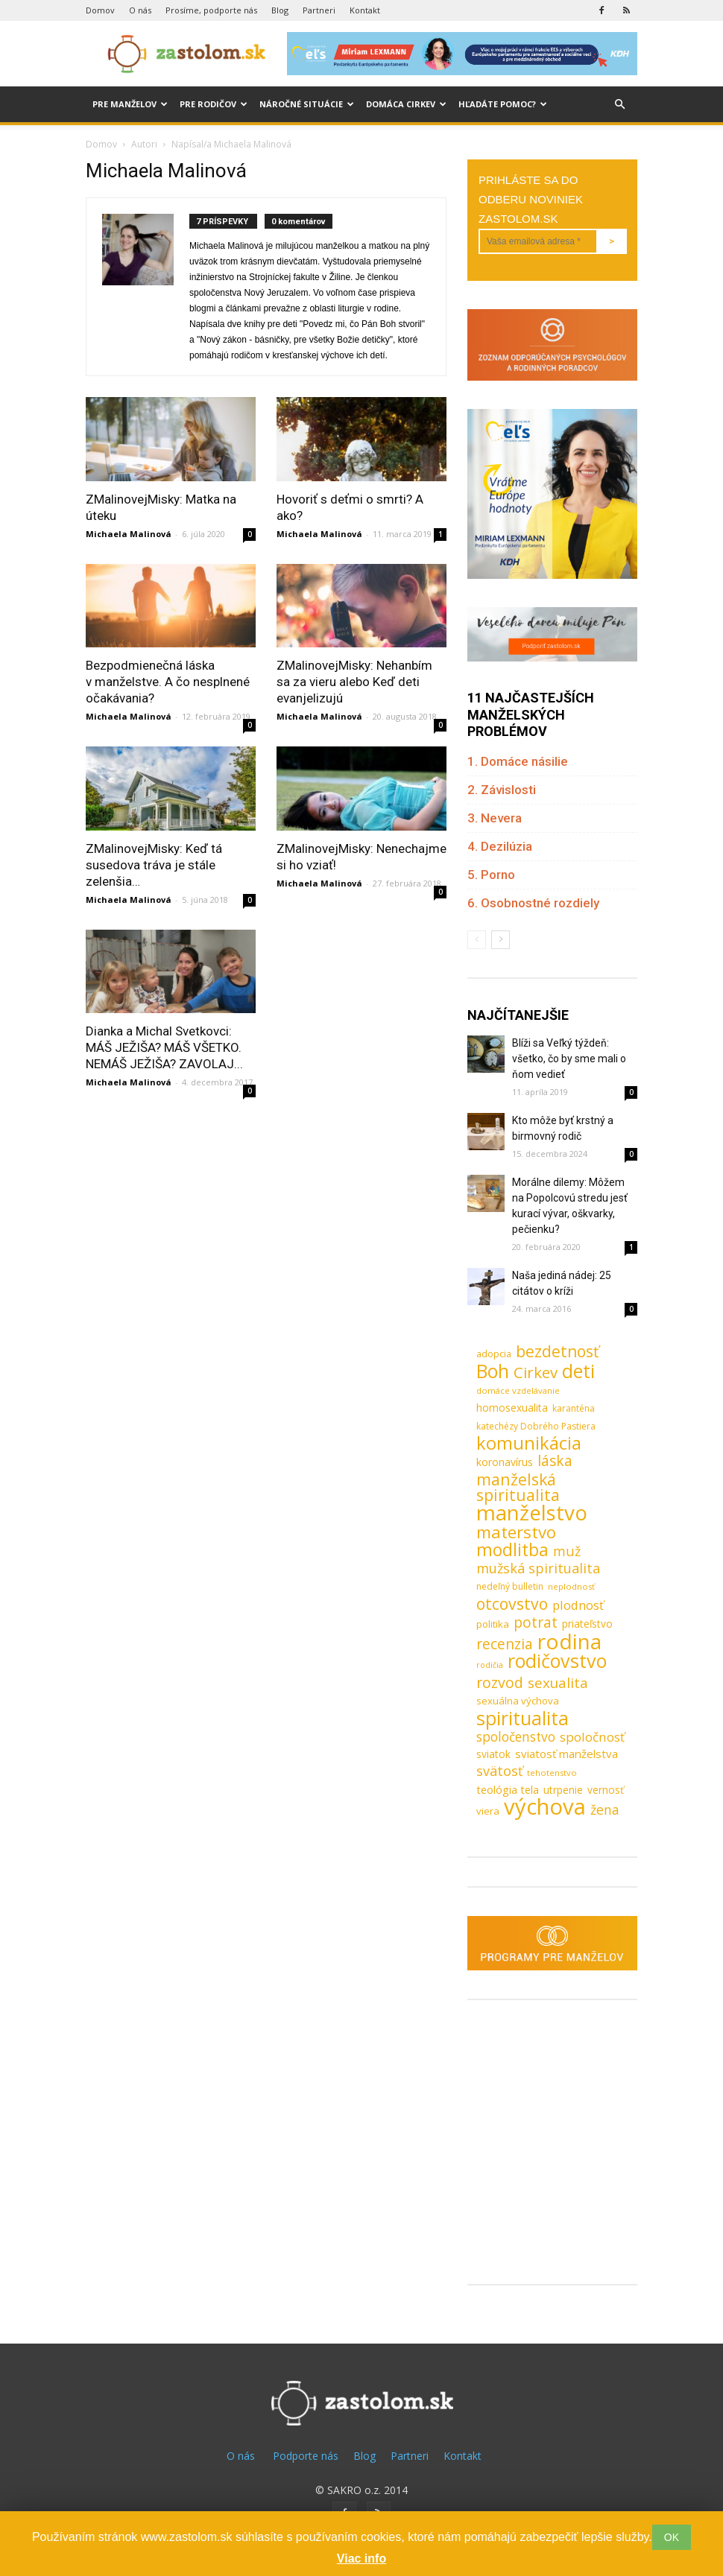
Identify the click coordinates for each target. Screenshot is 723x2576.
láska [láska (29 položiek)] (554, 1461)
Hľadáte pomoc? (502, 104)
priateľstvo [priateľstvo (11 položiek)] (587, 1624)
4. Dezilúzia (499, 846)
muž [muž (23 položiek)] (567, 1551)
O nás (140, 10)
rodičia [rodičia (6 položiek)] (489, 1665)
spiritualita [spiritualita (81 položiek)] (522, 1718)
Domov (100, 10)
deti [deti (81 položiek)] (578, 1371)
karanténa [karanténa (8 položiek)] (573, 1408)
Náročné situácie (306, 104)
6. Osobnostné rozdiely (533, 902)
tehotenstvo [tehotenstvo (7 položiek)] (552, 1772)
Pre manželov (130, 104)
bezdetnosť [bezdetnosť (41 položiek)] (557, 1352)
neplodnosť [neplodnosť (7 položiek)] (571, 1586)
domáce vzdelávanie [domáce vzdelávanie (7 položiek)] (518, 1390)
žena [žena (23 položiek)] (604, 1810)
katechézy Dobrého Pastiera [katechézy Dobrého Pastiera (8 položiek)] (536, 1426)
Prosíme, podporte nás (211, 10)
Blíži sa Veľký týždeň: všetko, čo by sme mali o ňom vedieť (569, 1058)
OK (671, 2537)
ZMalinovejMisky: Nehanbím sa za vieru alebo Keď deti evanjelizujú (354, 681)
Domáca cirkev (406, 104)
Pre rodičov (213, 104)
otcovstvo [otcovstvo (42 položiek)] (512, 1603)
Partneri (319, 10)
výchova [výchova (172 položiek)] (545, 1807)
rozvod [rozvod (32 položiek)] (499, 1682)
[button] (619, 105)
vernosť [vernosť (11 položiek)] (605, 1790)
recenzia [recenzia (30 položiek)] (504, 1644)
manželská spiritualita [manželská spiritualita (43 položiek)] (518, 1487)
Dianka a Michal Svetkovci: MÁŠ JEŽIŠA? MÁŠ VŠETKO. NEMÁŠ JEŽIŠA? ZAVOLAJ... (164, 1047)
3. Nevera (494, 817)
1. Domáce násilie (517, 761)
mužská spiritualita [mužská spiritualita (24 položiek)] (538, 1568)
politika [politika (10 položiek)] (492, 1624)
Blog (279, 10)
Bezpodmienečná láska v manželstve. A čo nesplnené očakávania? (168, 681)
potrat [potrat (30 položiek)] (536, 1622)
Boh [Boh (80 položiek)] (492, 1371)
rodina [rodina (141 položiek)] (569, 1641)
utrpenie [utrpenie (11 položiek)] (563, 1790)
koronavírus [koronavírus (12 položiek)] (504, 1462)
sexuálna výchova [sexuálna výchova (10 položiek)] (517, 1700)
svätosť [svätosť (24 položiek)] (499, 1771)
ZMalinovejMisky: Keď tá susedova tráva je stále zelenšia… (154, 865)
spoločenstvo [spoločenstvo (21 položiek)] (515, 1737)
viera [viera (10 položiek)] (487, 1811)
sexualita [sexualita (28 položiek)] (558, 1683)
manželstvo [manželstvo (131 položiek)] (531, 1512)
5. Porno (491, 874)
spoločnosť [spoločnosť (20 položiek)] (592, 1737)
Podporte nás (305, 2456)
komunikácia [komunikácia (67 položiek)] (528, 1443)
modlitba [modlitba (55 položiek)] (512, 1550)
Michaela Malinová (128, 533)
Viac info (361, 2558)
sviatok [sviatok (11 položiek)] (493, 1754)
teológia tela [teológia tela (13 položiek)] (507, 1789)
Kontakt (365, 10)
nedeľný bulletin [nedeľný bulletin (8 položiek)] (509, 1586)
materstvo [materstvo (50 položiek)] (516, 1532)
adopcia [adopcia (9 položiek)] (493, 1353)
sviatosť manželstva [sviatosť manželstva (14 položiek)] (566, 1753)
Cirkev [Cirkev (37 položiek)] (536, 1372)
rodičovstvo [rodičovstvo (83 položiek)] (557, 1661)
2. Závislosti (501, 789)
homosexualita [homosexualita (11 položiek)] (512, 1407)
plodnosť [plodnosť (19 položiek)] (578, 1605)
